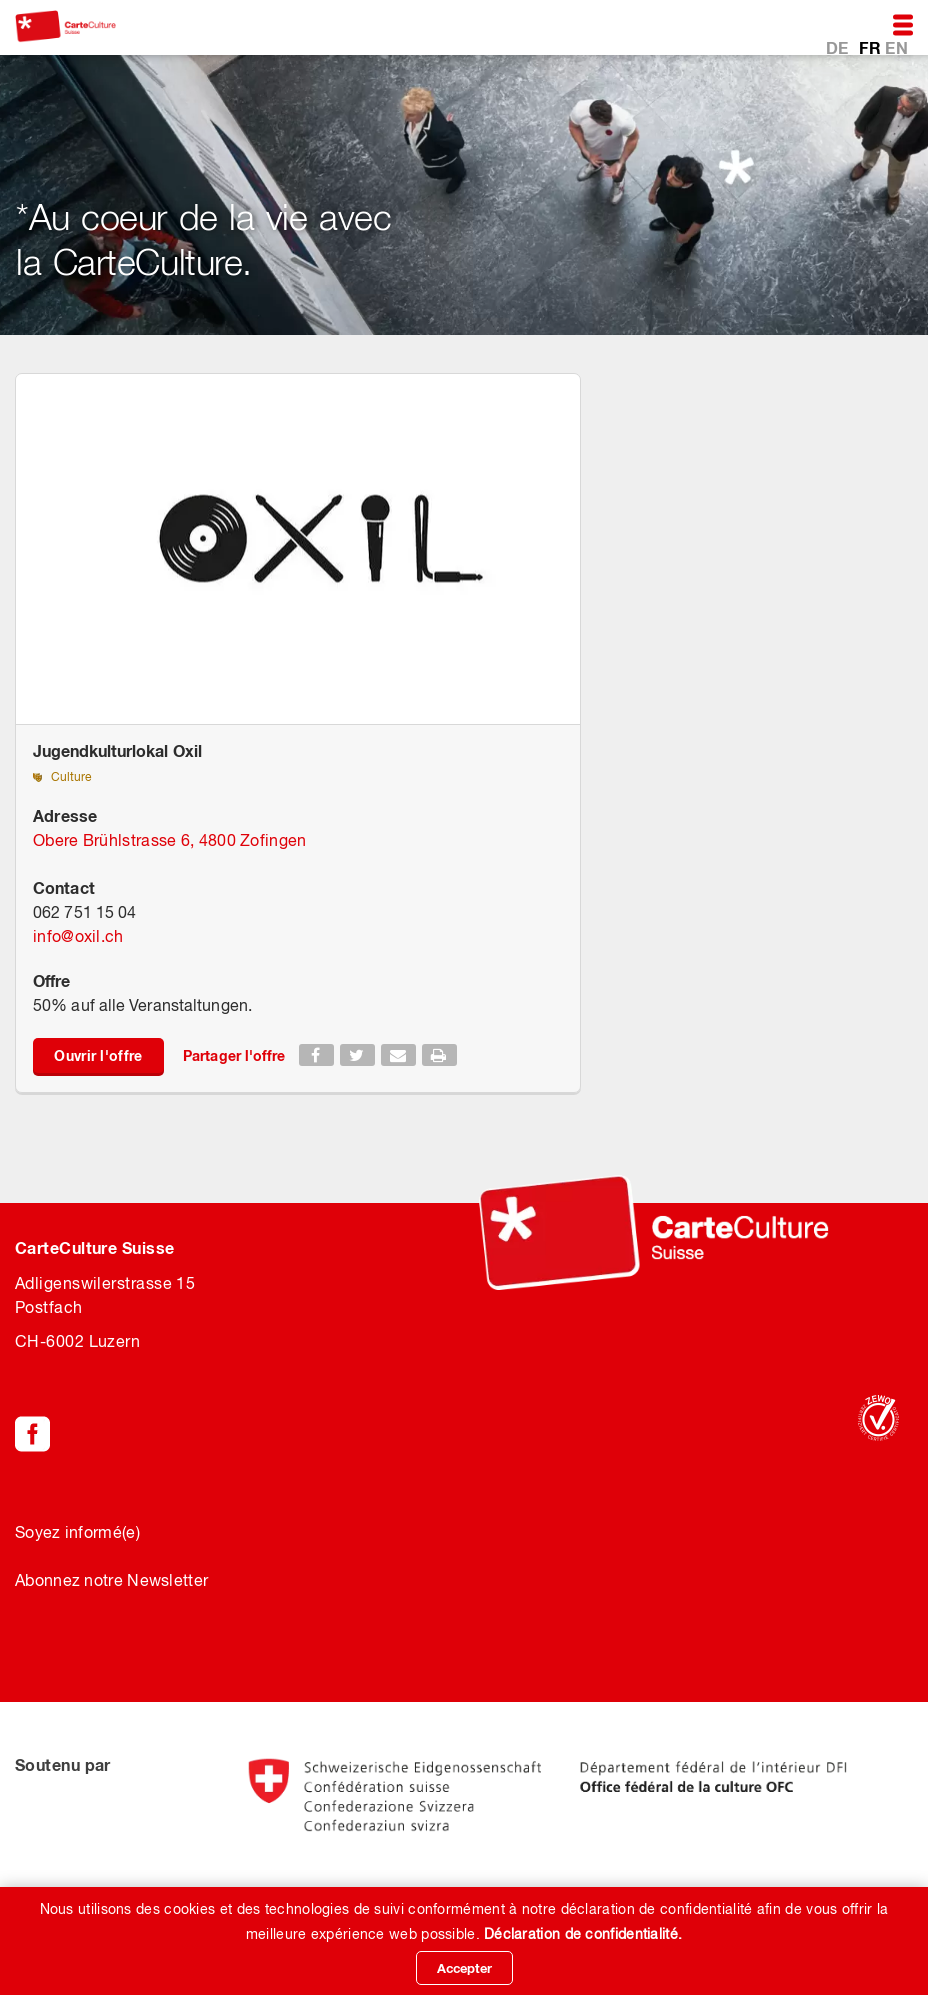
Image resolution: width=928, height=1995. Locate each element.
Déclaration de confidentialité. (583, 1934)
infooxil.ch (78, 936)
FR (872, 46)
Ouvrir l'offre (98, 1055)
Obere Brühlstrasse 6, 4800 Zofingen (170, 840)
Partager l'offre (234, 1055)
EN (896, 46)
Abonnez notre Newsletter (111, 1580)
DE (839, 46)
